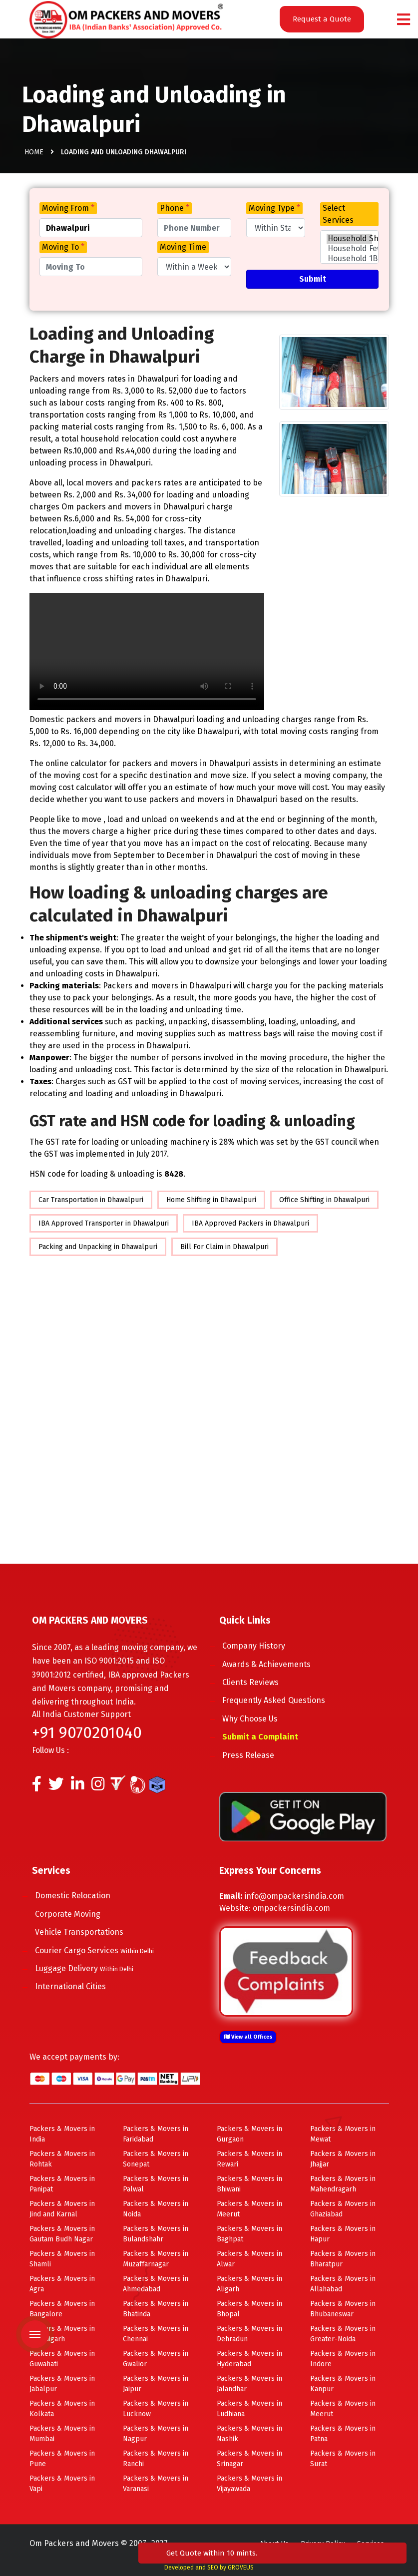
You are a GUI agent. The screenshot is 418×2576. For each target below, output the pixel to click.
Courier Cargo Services (103, 1950)
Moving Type (274, 208)
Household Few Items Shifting (350, 249)
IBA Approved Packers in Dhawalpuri (250, 1223)
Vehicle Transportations (88, 1932)
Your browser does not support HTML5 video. (146, 651)
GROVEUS (241, 2567)
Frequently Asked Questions (283, 1700)
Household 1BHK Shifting (350, 259)
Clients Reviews (260, 1682)
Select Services (338, 214)
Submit (312, 279)
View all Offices (248, 2037)
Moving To (63, 247)
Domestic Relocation (82, 1895)
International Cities (79, 1986)
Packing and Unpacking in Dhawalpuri (97, 1247)
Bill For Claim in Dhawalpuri (224, 1247)
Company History (263, 1646)
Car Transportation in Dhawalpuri (90, 1200)
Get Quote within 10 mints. (350, 2542)
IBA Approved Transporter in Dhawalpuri (103, 1223)
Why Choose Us (259, 1718)
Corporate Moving (77, 1914)
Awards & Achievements (276, 1664)
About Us (274, 2544)
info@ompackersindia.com (294, 1896)
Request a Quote (322, 18)
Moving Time (183, 247)
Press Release (258, 1755)
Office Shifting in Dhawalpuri (324, 1200)
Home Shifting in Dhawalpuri (211, 1200)
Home (33, 155)
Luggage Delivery (93, 1968)
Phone (174, 208)
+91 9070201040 (87, 1732)
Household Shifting (350, 239)
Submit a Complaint (270, 1736)
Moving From (68, 208)
